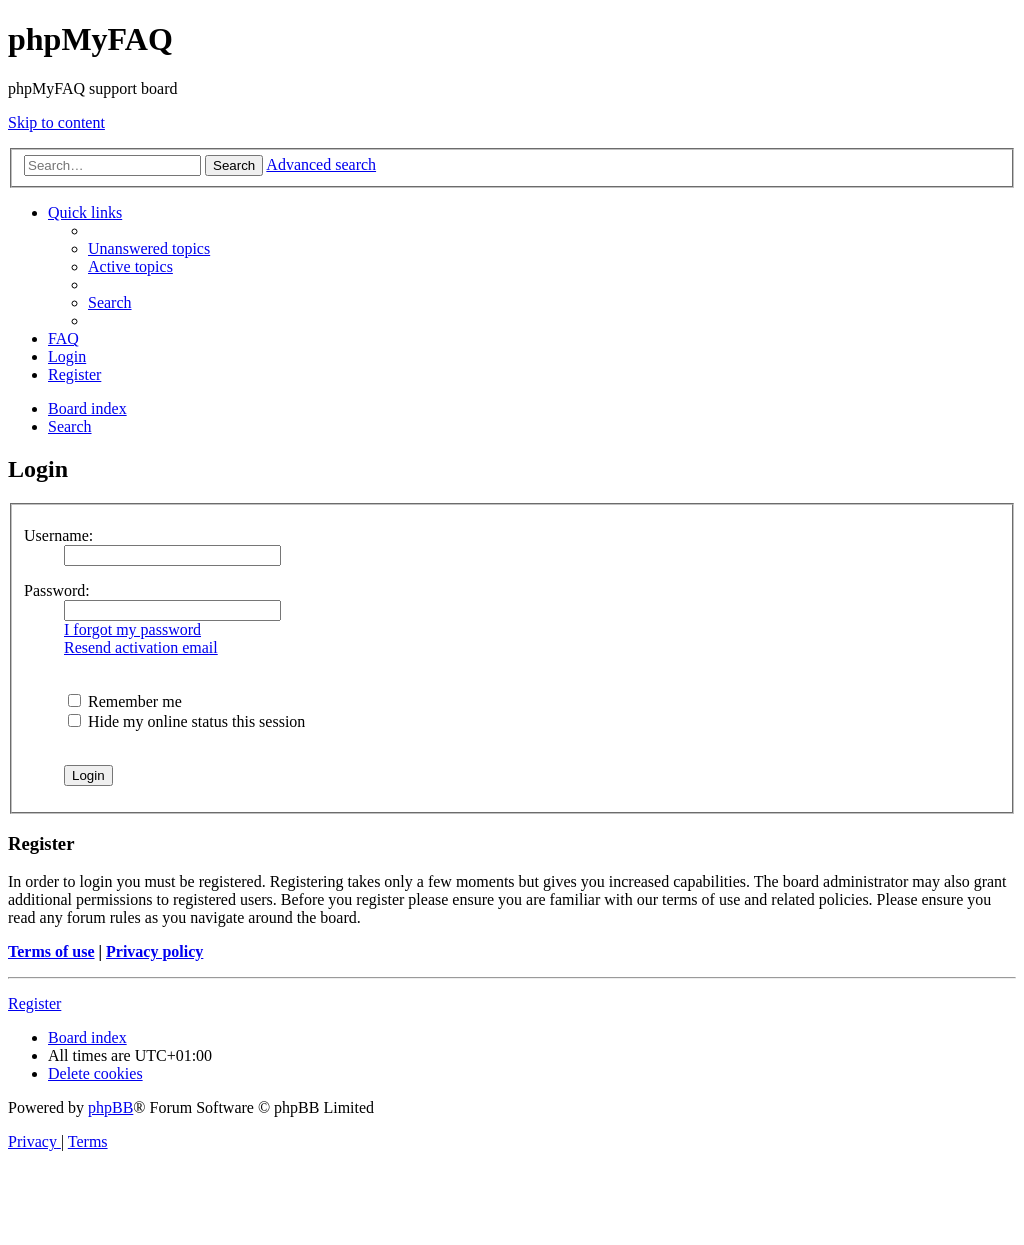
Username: (58, 535)
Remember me (125, 701)
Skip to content (56, 122)
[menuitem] (149, 248)
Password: (57, 590)
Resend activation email (141, 647)
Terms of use (51, 951)
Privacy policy (154, 951)
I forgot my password (132, 629)
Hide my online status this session (186, 721)
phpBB (110, 1107)
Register (34, 1003)
